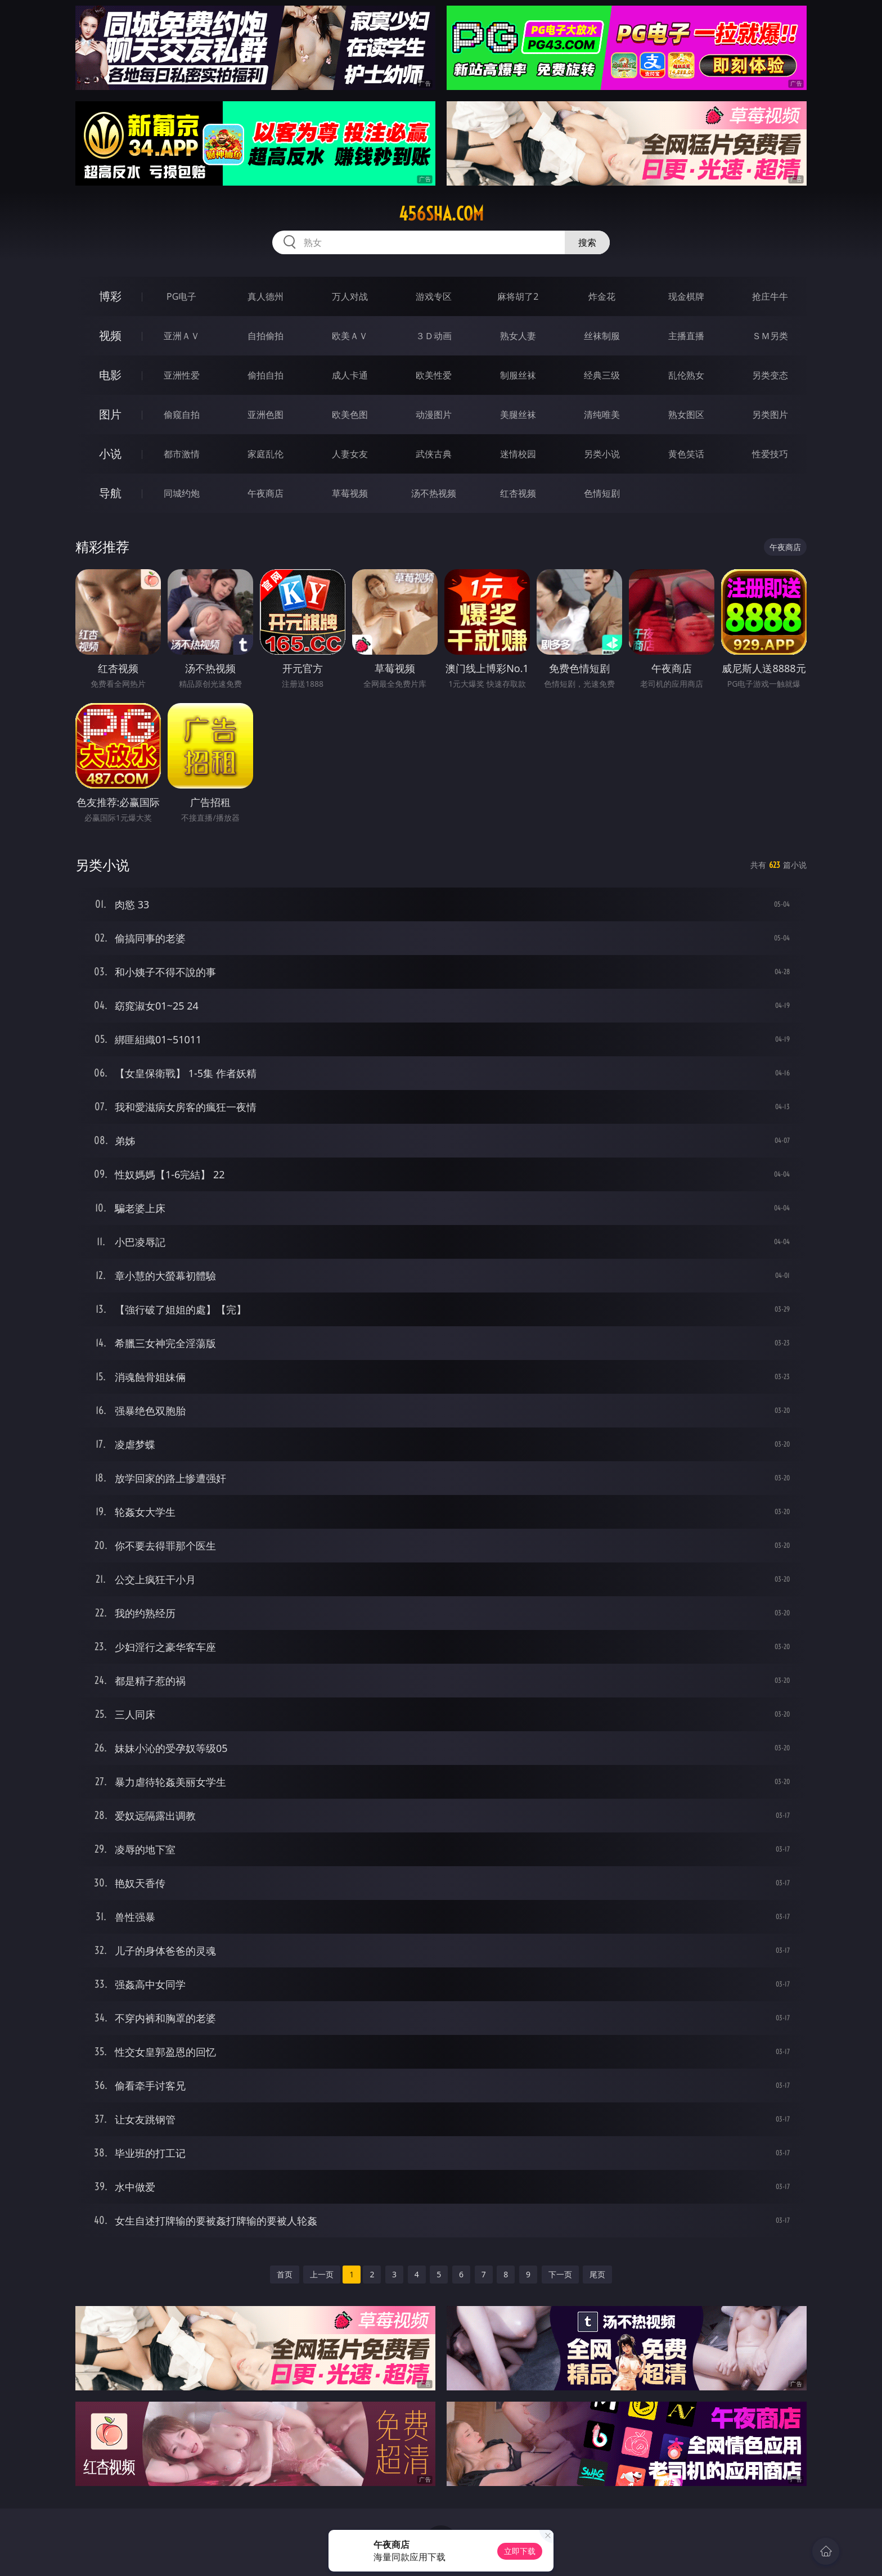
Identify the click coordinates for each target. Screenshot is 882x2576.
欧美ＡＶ (350, 336)
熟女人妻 (518, 336)
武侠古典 (434, 454)
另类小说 (602, 454)
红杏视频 (518, 493)
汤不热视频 (433, 493)
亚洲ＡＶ (182, 336)
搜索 (587, 242)
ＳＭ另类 (770, 336)
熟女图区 (686, 414)
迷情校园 (518, 454)
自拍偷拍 (266, 336)
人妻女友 (350, 454)
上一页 (322, 2274)
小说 (110, 453)
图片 (110, 414)
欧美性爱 (434, 375)
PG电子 (181, 296)
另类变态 (770, 375)
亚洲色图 (266, 414)
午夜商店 (266, 493)
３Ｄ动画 (434, 336)
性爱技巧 (770, 454)
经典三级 (602, 375)
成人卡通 (350, 375)
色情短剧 (602, 493)
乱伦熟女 (686, 375)
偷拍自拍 (266, 375)
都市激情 (182, 454)
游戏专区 (434, 296)
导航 (110, 493)
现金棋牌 (686, 296)
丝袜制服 (602, 336)
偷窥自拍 (182, 414)
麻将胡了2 (517, 296)
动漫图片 (434, 414)
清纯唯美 (602, 414)
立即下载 (520, 2551)
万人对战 (350, 296)
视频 (110, 335)
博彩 (110, 296)
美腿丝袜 (518, 414)
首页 (284, 2274)
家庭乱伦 (266, 454)
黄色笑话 (686, 454)
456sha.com (441, 213)
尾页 (597, 2274)
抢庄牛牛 (770, 296)
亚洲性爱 (182, 375)
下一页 (560, 2274)
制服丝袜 (518, 375)
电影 (110, 374)
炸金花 (601, 296)
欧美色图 (350, 414)
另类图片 (770, 414)
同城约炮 (182, 493)
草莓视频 (350, 493)
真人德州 (266, 296)
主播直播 (686, 336)
